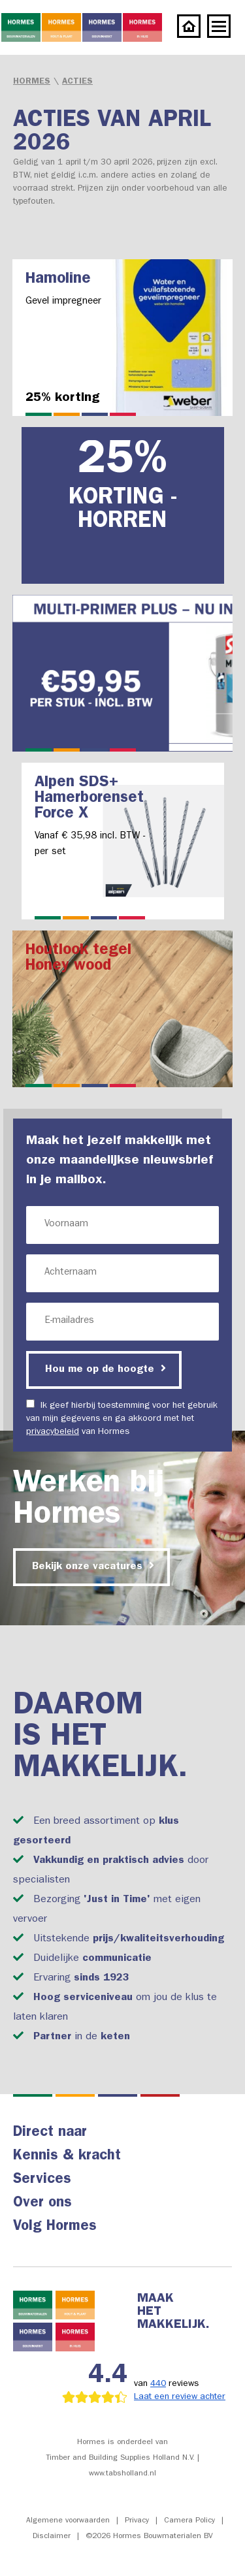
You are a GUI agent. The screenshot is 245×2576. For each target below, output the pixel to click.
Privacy (137, 2521)
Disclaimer (52, 2537)
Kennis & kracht (67, 2157)
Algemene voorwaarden (68, 2521)
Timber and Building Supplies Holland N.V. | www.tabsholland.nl (122, 2466)
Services (42, 2180)
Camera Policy (189, 2521)
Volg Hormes (55, 2227)
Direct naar (50, 2133)
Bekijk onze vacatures (93, 1566)
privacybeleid (52, 1432)
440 (158, 2384)
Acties (77, 82)
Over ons (42, 2204)
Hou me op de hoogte (105, 1369)
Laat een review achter (179, 2397)
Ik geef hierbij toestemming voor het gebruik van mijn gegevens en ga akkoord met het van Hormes (122, 1418)
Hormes (31, 82)
